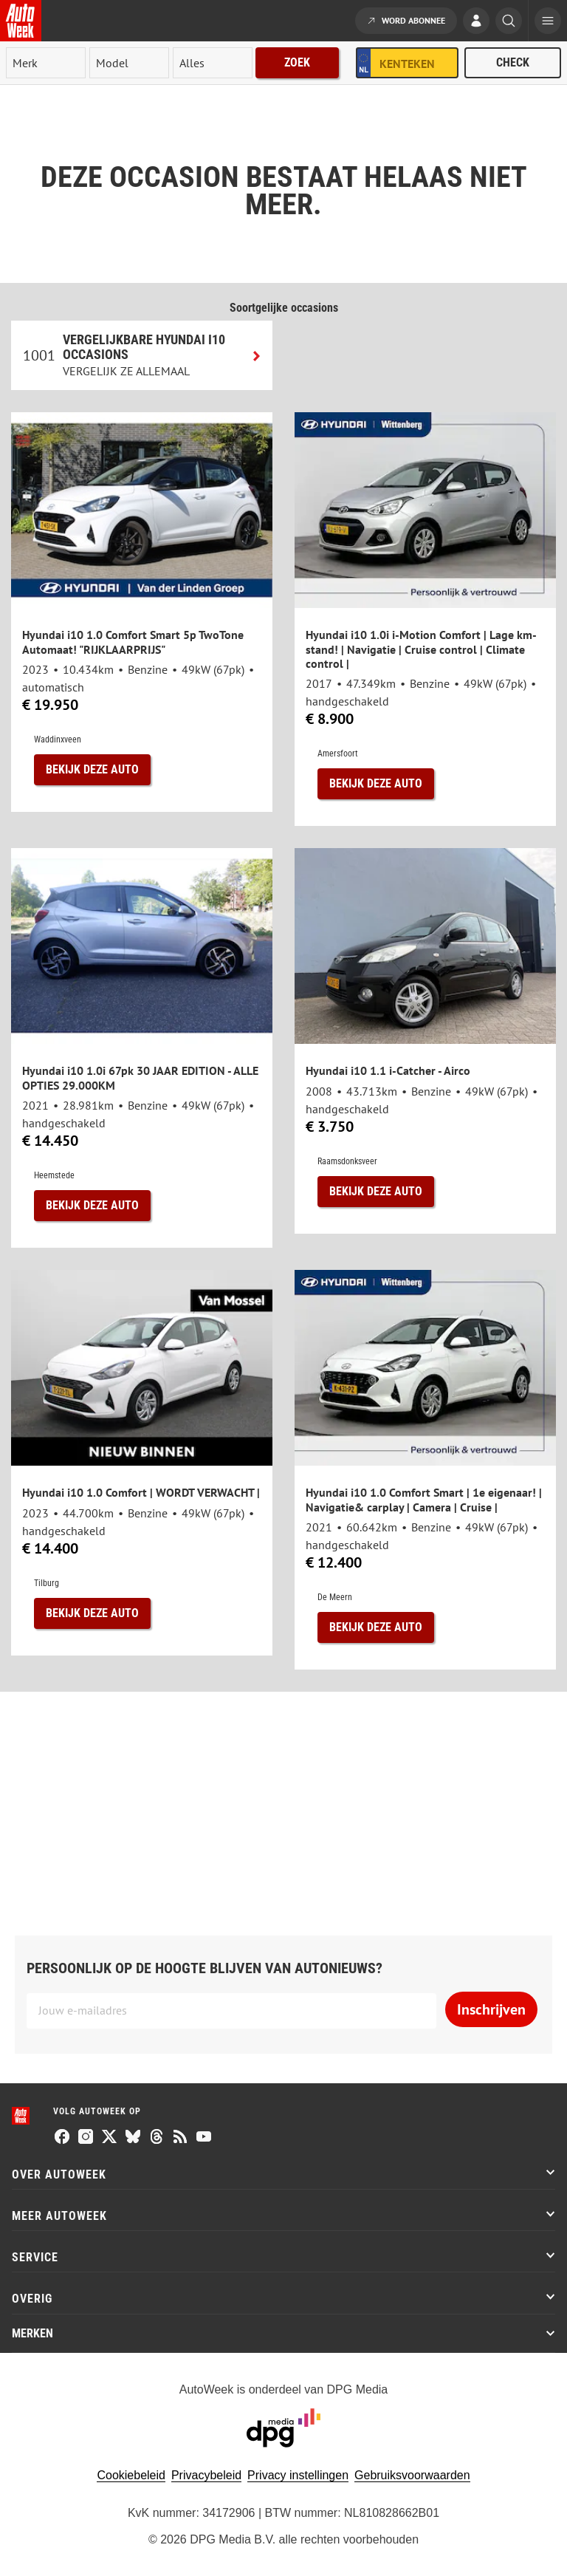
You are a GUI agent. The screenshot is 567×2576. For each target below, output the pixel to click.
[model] (129, 62)
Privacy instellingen (297, 2475)
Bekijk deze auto (92, 769)
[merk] (46, 62)
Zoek (297, 62)
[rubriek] (212, 62)
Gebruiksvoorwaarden (412, 2475)
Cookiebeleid (131, 2475)
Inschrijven (491, 2009)
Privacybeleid (206, 2475)
